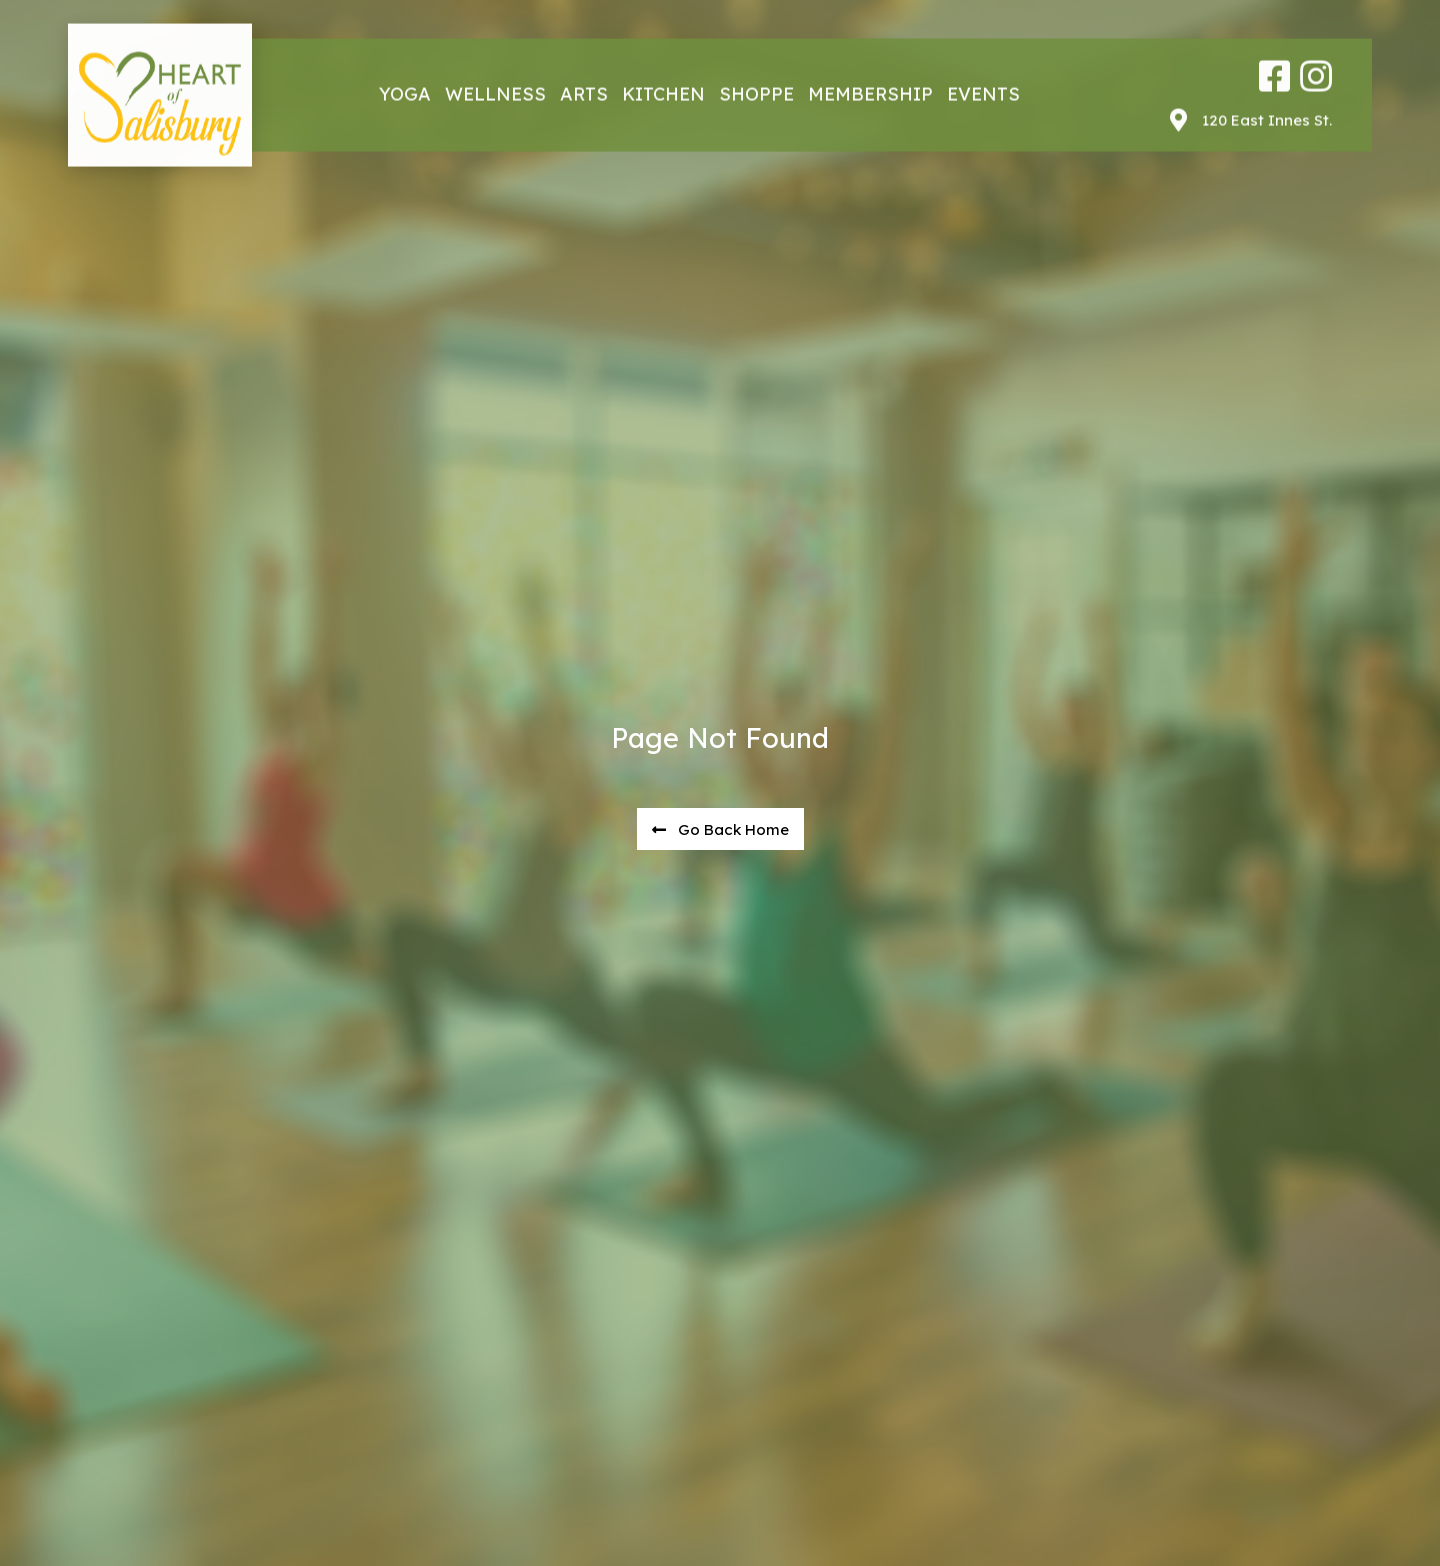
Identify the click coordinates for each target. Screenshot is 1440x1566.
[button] (720, 829)
